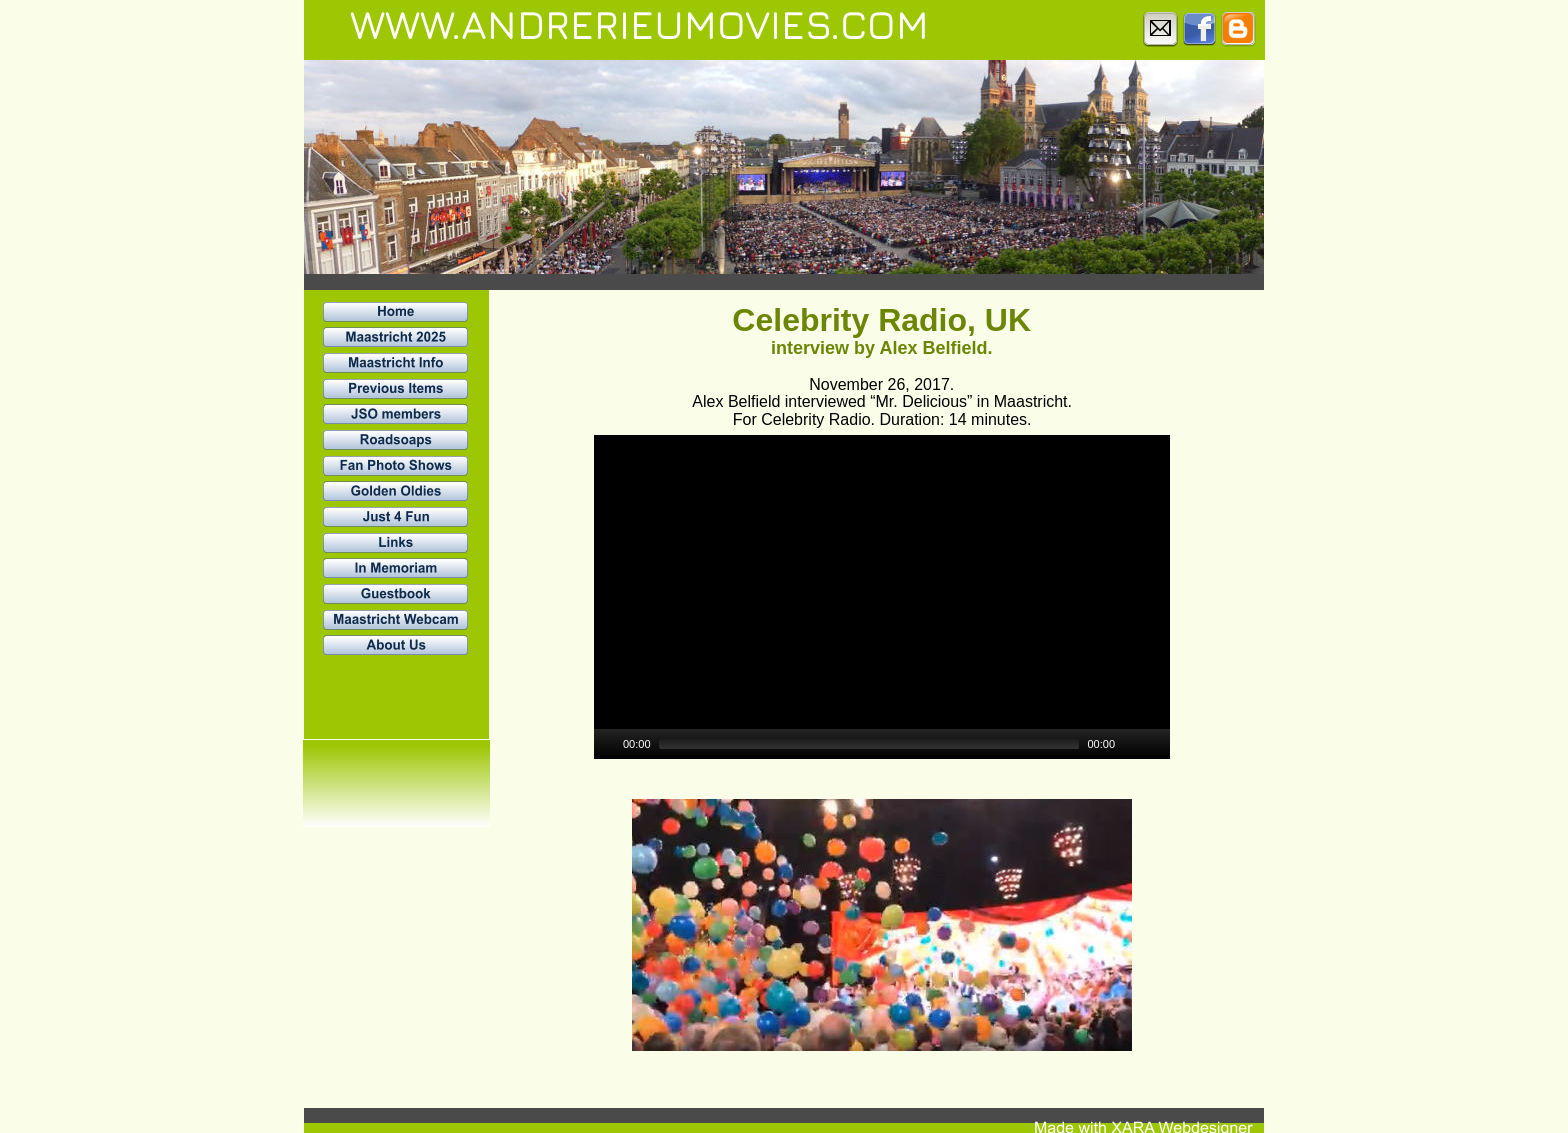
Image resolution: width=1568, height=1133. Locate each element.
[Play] (607, 744)
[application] (882, 597)
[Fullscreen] (1157, 744)
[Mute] (1131, 744)
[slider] (869, 744)
